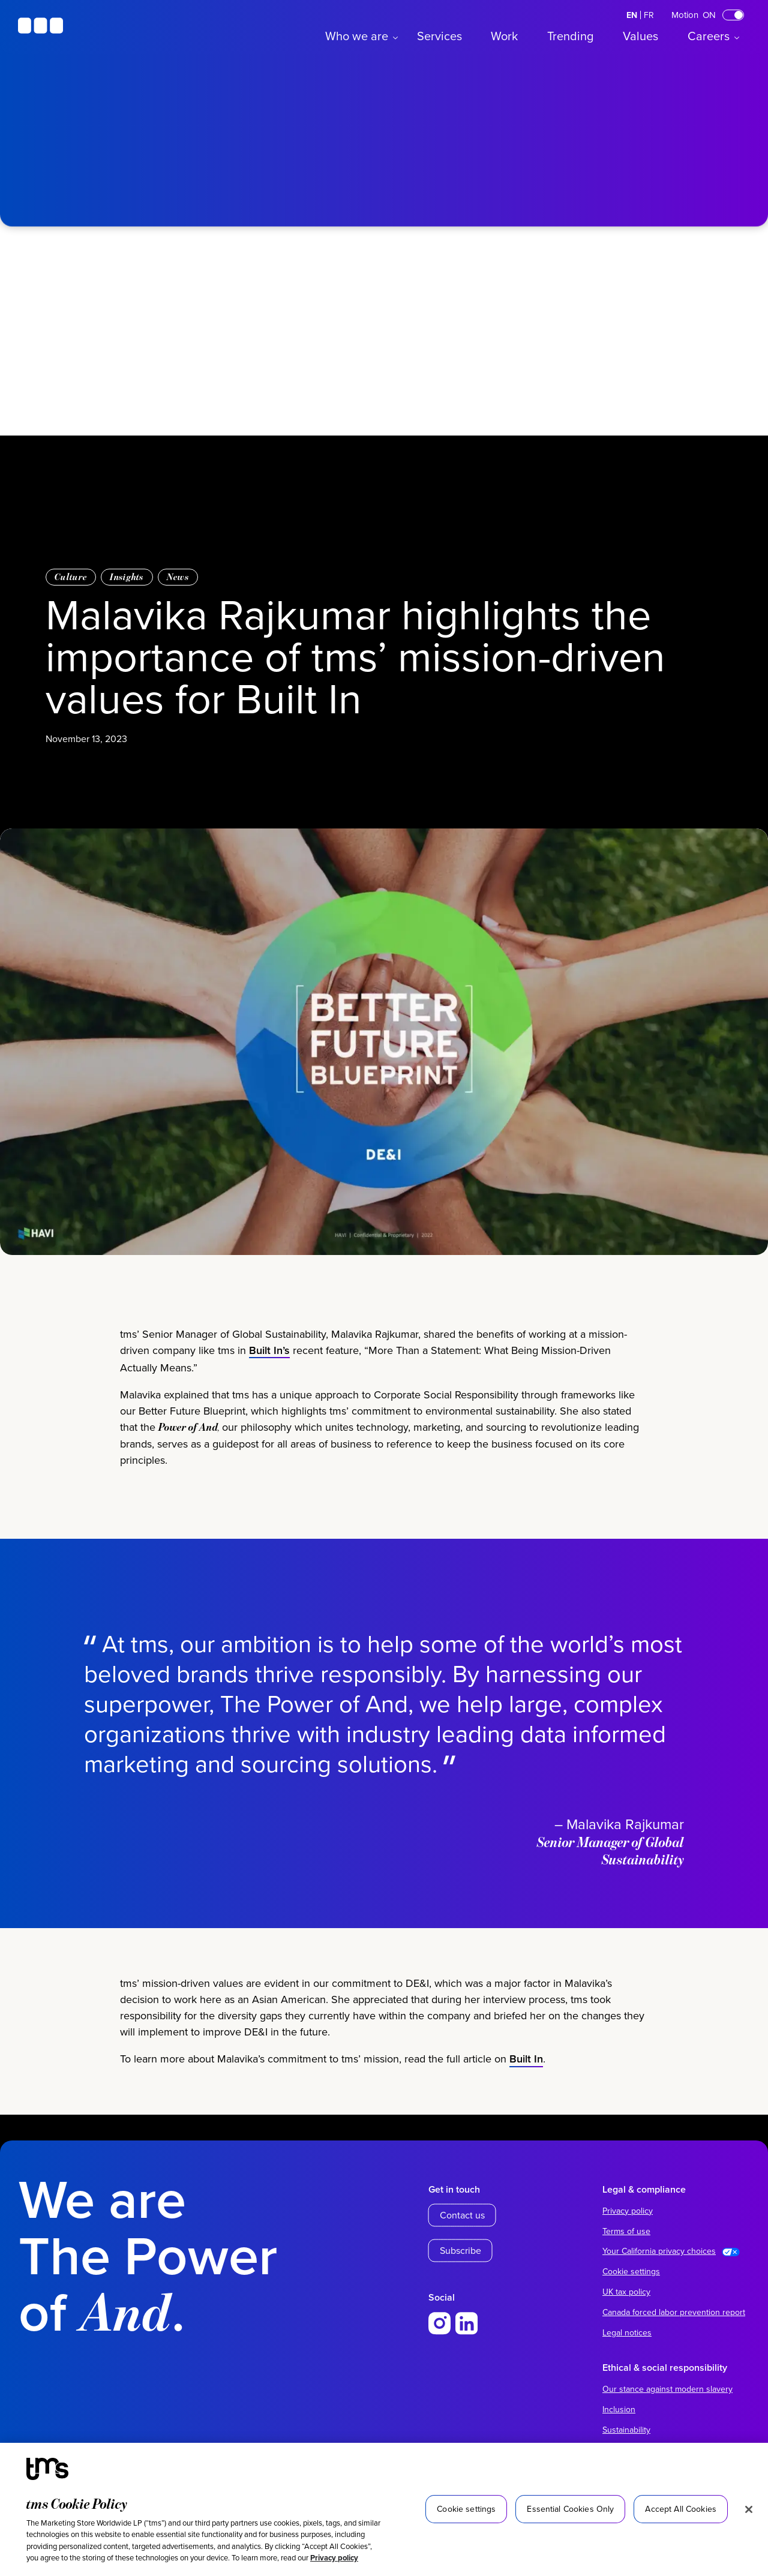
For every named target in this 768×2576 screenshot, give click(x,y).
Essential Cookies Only (570, 2509)
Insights (127, 577)
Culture (71, 577)
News (178, 577)
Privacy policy (334, 2557)
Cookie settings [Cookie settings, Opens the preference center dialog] (466, 2509)
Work (504, 35)
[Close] (749, 2509)
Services (439, 35)
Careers (709, 35)
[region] (384, 2509)
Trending (570, 35)
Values (640, 35)
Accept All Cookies (680, 2509)
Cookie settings (631, 2271)
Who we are (356, 35)
